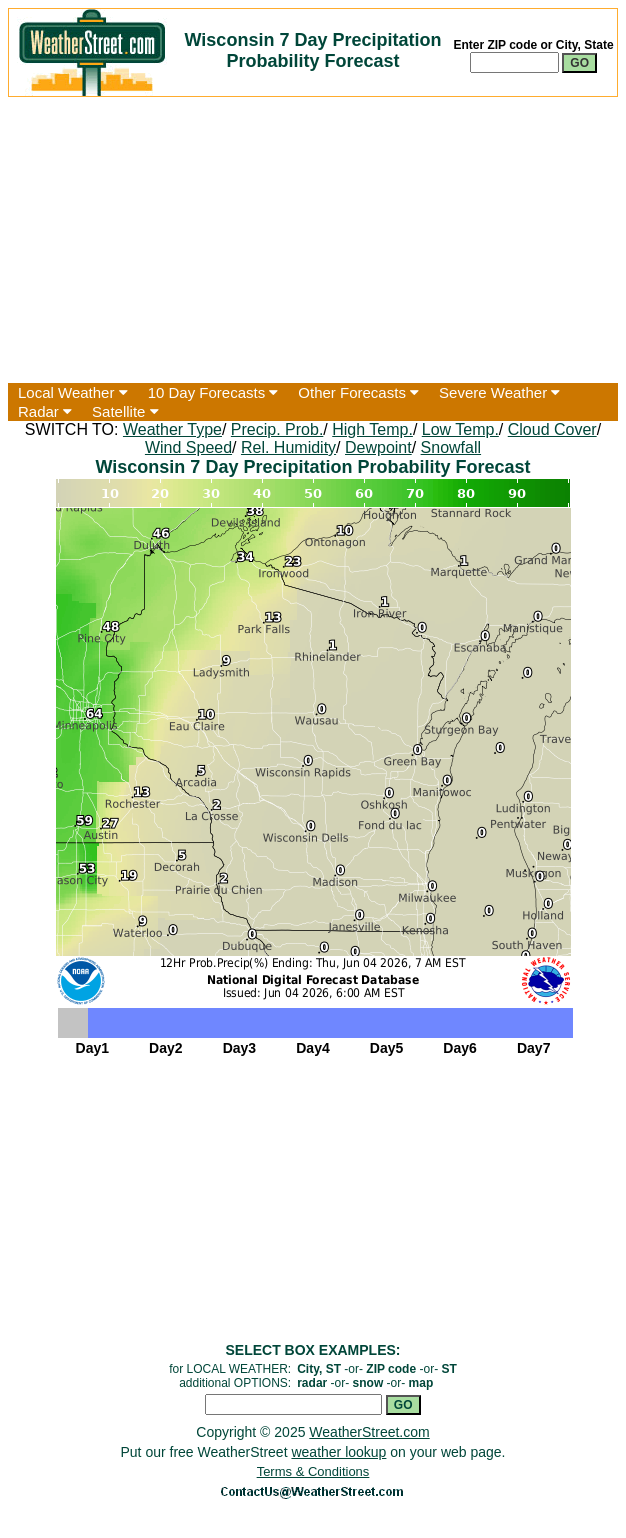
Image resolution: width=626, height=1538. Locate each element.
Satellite (125, 411)
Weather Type (172, 429)
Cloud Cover (552, 429)
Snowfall (451, 447)
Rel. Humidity (288, 447)
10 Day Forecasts (213, 392)
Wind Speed (188, 447)
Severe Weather (499, 392)
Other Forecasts (358, 392)
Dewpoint (378, 447)
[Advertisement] (313, 240)
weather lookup (338, 1452)
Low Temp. (460, 429)
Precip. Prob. (277, 429)
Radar (45, 411)
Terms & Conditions (313, 1471)
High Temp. (372, 429)
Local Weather (73, 392)
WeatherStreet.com (369, 1432)
